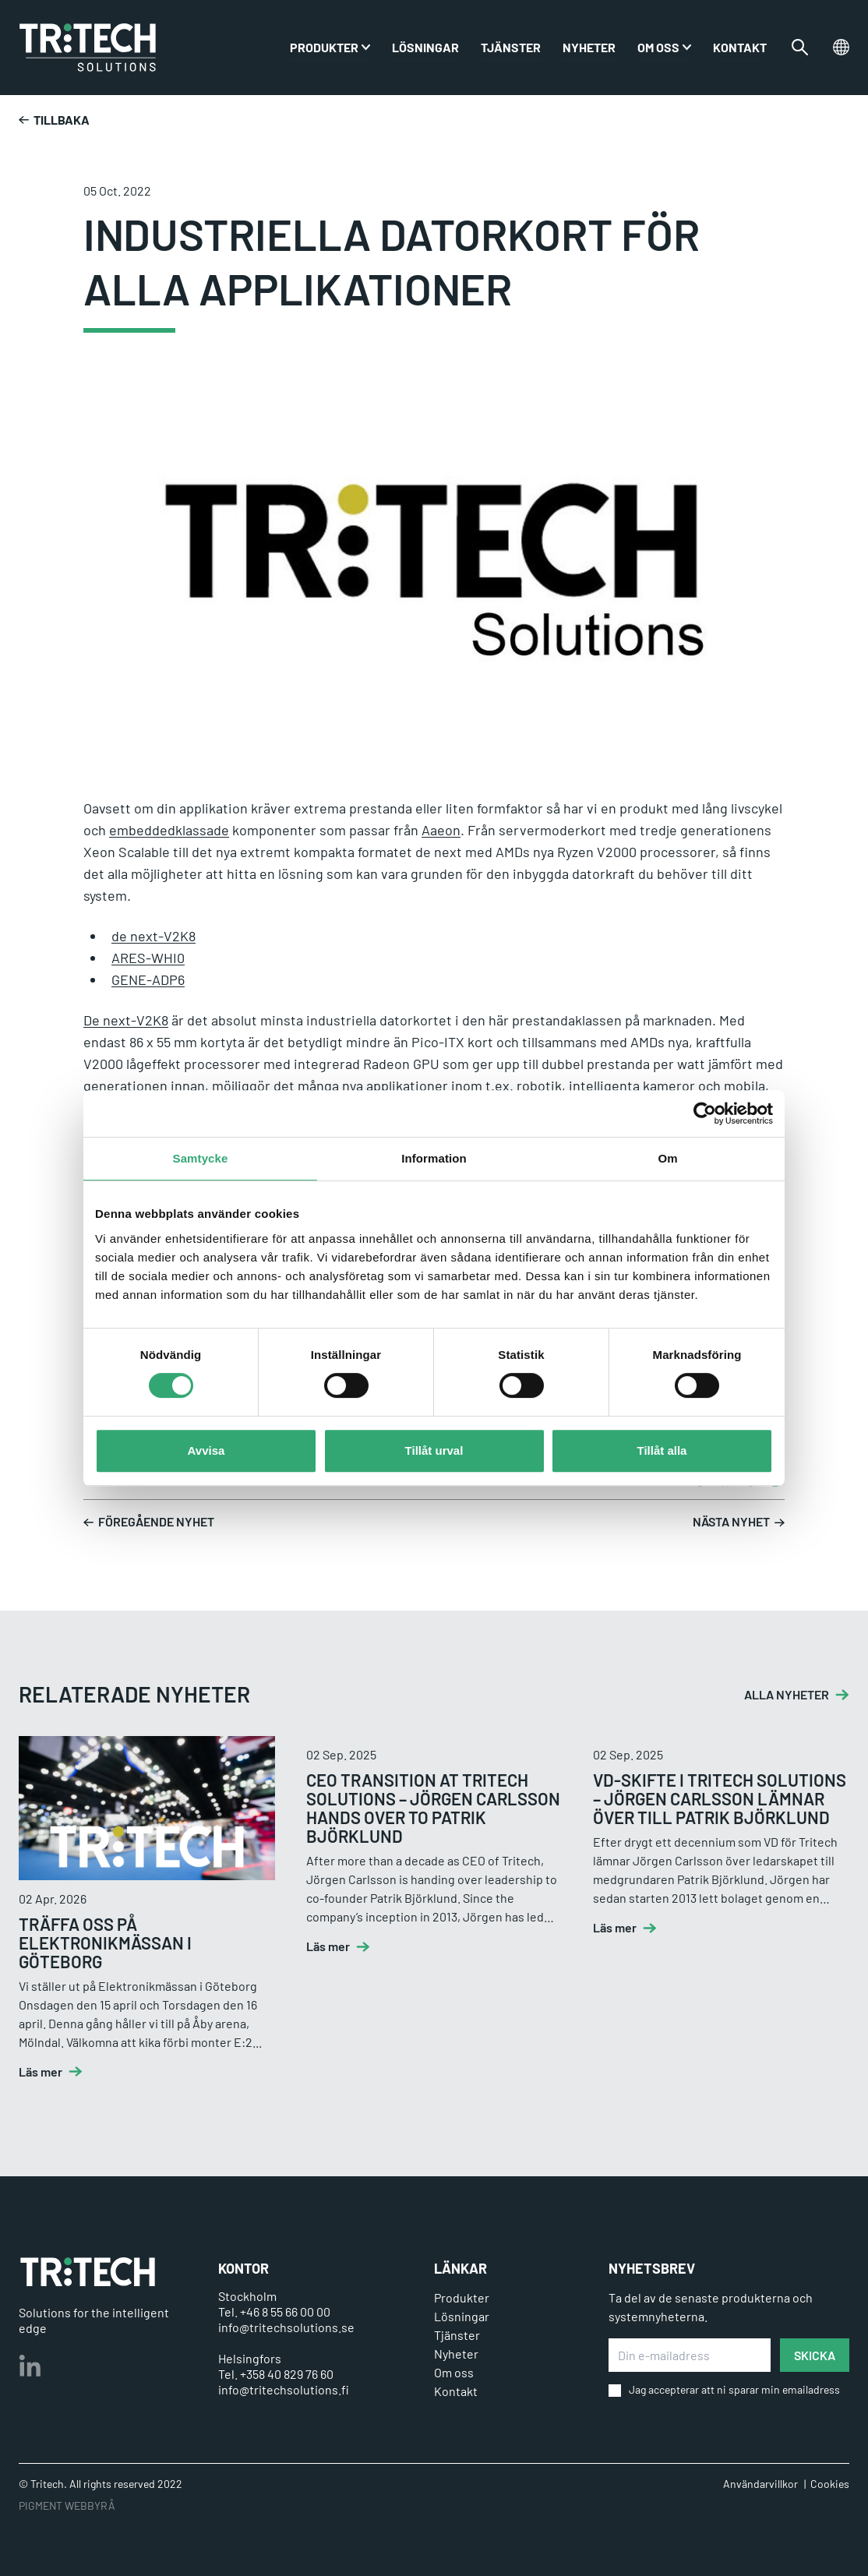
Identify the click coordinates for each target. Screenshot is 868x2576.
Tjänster (511, 47)
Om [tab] (667, 1158)
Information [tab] (434, 1158)
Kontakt (740, 47)
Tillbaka (54, 119)
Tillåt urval (434, 1450)
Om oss (658, 47)
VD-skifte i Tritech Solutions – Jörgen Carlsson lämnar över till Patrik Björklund (719, 1798)
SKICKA (814, 2355)
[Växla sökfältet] (800, 48)
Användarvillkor (760, 2483)
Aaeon (441, 829)
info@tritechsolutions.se (286, 2327)
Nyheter (589, 47)
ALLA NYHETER (786, 1695)
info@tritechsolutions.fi (283, 2389)
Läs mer (40, 2072)
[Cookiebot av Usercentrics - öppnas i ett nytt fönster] (705, 1113)
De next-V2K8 (125, 1020)
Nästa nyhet (739, 1523)
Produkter (461, 2297)
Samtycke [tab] (200, 1158)
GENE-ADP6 (148, 979)
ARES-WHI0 (148, 957)
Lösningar (425, 47)
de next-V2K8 (153, 935)
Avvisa (206, 1450)
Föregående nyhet (148, 1523)
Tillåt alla (662, 1450)
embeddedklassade (169, 829)
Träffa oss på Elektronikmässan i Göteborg (105, 1942)
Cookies (829, 2483)
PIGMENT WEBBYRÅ (67, 2505)
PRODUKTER (324, 47)
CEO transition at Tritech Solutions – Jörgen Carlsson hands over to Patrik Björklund (433, 1807)
